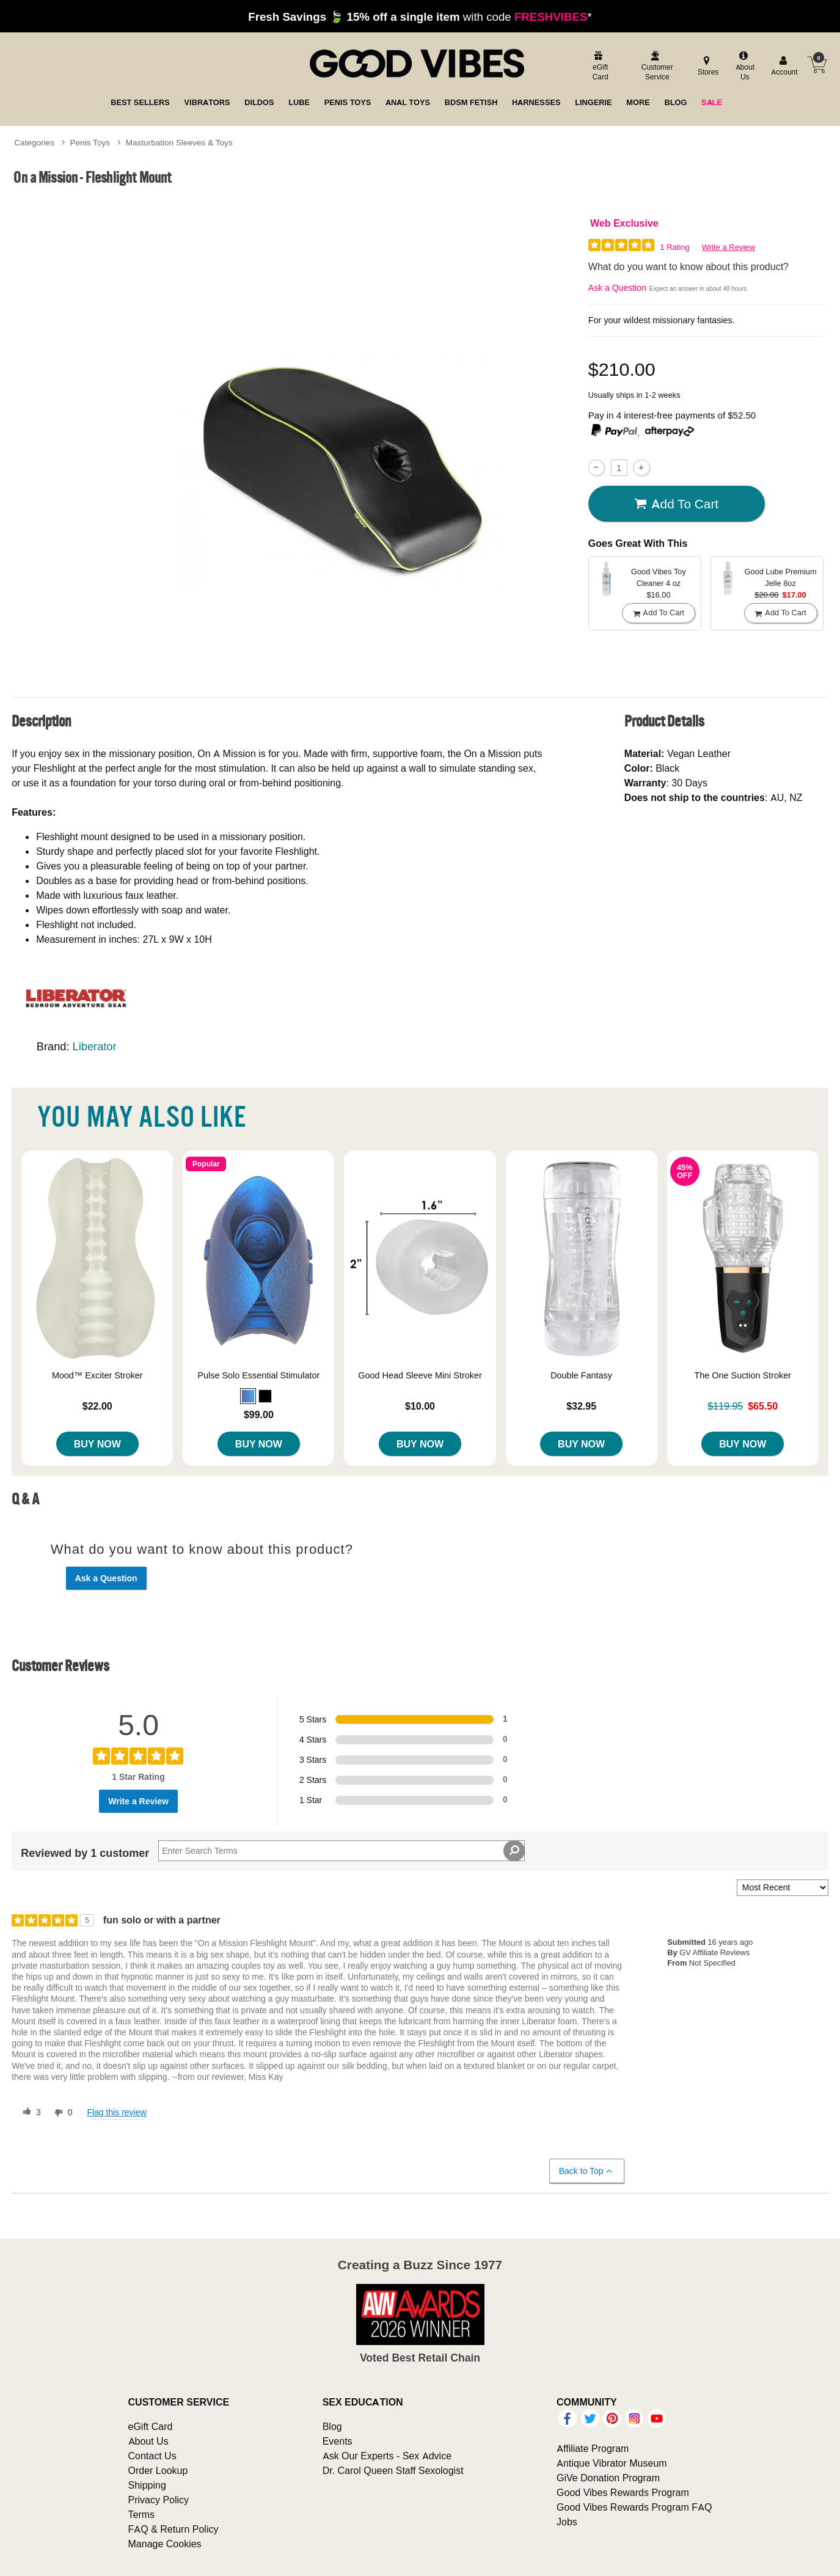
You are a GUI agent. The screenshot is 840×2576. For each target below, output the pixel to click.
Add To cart (676, 504)
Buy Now (97, 1444)
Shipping (147, 2485)
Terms (141, 2514)
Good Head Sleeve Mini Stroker (419, 1375)
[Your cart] (817, 65)
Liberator (95, 1046)
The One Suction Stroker (743, 1375)
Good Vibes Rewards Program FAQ (634, 2507)
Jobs (567, 2522)
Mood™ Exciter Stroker (97, 1375)
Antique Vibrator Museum (612, 2463)
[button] (248, 1396)
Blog (332, 2426)
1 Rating (674, 247)
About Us (148, 2441)
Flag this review (116, 2112)
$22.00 (97, 1406)
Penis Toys (90, 142)
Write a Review (728, 247)
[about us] (743, 67)
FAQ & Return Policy (173, 2529)
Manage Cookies (165, 2544)
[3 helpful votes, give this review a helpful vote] (29, 2113)
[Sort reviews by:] (782, 1887)
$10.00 (420, 1406)
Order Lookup (158, 2470)
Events (337, 2441)
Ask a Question (617, 288)
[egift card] (599, 67)
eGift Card (150, 2426)
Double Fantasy (581, 1375)
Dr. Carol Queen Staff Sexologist (393, 2470)
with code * (419, 16)
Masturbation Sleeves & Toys (179, 142)
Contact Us (152, 2456)
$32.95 (581, 1406)
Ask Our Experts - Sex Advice (387, 2456)
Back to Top (586, 2171)
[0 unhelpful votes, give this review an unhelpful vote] (61, 2113)
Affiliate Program (593, 2448)
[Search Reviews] (341, 1850)
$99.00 (259, 1414)
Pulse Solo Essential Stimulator (258, 1375)
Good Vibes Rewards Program (623, 2492)
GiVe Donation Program (608, 2478)
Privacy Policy (158, 2500)
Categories (34, 142)
